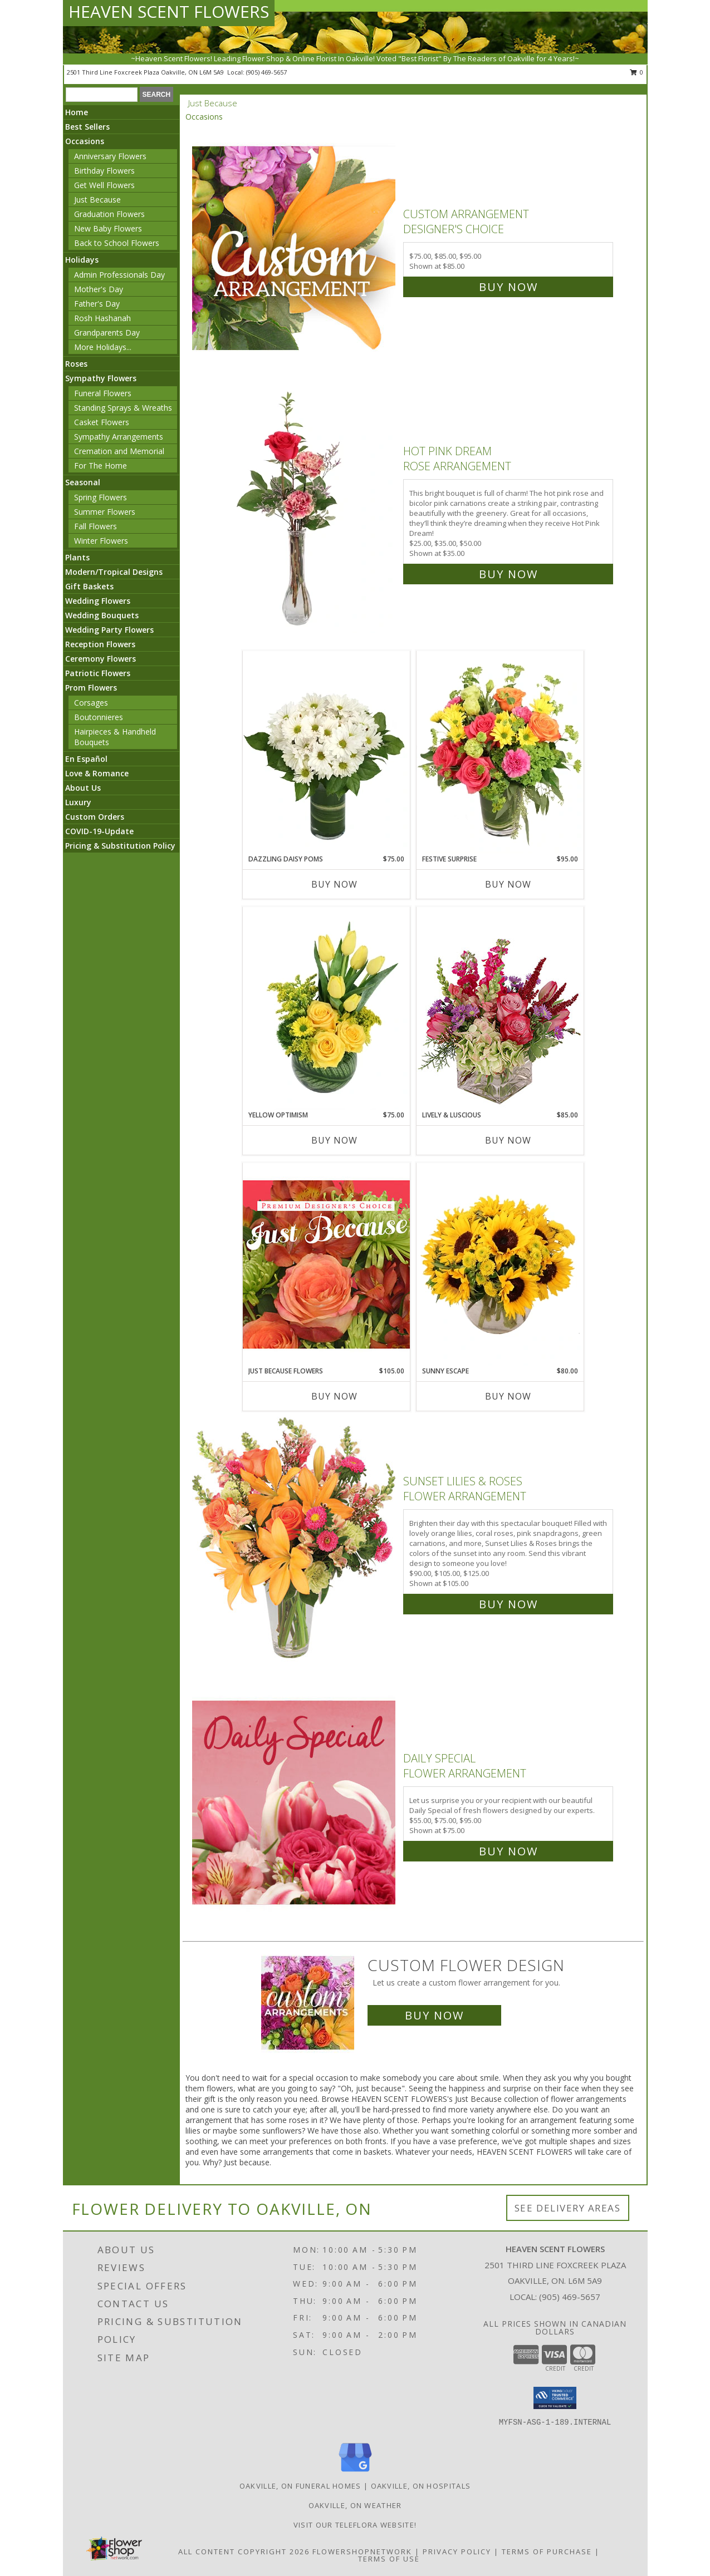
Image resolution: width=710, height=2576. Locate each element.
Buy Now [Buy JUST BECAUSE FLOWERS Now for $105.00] (334, 1396)
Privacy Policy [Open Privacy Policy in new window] (457, 2552)
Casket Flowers (101, 422)
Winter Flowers (101, 540)
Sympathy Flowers (100, 378)
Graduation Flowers (109, 214)
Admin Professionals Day (119, 274)
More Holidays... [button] (102, 347)
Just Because (97, 199)
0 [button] (637, 72)
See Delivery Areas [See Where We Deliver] (568, 2207)
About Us (83, 787)
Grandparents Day (107, 332)
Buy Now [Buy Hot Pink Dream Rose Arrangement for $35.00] (508, 574)
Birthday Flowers (104, 170)
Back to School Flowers (116, 243)
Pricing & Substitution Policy (120, 845)
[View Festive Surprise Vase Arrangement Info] (500, 752)
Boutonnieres (98, 717)
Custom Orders (94, 816)
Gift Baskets (89, 586)
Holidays (82, 259)
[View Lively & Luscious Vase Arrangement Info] (500, 1008)
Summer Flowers (104, 511)
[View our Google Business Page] (355, 2472)
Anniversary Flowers (110, 156)
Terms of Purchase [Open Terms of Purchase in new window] (547, 2552)
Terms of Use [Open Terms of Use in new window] (389, 2559)
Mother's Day (98, 289)
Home (76, 112)
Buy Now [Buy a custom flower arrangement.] (434, 2015)
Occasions (84, 141)
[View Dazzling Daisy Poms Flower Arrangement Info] (326, 752)
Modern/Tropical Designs (114, 572)
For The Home (100, 465)
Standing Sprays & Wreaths (123, 407)
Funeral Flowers (102, 393)
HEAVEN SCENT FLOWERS (168, 11)
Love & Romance (97, 773)
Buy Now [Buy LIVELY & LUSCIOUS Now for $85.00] (508, 1140)
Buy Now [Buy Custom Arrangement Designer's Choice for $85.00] (508, 286)
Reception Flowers (100, 644)
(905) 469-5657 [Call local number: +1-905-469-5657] (266, 72)
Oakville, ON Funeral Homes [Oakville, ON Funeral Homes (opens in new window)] (300, 2486)
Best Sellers (87, 126)
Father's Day (97, 303)
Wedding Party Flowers (109, 629)
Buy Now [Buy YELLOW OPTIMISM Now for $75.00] (334, 1140)
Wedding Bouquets (102, 615)
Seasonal (82, 482)
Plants (77, 557)
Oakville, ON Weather (355, 2505)
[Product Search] (102, 94)
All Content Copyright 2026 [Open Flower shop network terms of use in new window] (244, 2552)
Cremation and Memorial (119, 451)
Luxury (78, 802)
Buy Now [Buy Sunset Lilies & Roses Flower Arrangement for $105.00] (508, 1604)
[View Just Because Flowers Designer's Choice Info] (326, 1264)
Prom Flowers (91, 687)
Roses (76, 363)
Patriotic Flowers (97, 673)
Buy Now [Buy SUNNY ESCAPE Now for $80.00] (508, 1396)
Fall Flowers (95, 526)
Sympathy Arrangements (118, 436)
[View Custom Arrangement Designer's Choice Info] (295, 248)
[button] (554, 2398)
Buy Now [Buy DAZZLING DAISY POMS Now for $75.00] (334, 884)
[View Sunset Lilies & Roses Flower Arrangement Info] (295, 1540)
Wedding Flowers (97, 600)
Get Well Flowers (104, 185)
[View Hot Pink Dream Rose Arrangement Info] (295, 510)
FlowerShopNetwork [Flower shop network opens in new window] (362, 2552)
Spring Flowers (100, 497)
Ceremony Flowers (100, 658)
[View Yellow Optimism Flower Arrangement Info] (326, 1008)
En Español (86, 758)
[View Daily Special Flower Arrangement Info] (295, 1802)
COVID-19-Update (99, 831)
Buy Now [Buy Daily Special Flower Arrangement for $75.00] (508, 1851)
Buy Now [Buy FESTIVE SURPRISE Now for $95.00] (508, 884)
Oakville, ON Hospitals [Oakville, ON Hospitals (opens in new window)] (421, 2486)
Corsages (91, 702)
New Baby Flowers (108, 228)
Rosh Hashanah (102, 318)
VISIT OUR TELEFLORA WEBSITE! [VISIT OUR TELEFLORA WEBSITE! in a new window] (355, 2525)
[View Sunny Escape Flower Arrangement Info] (500, 1264)
